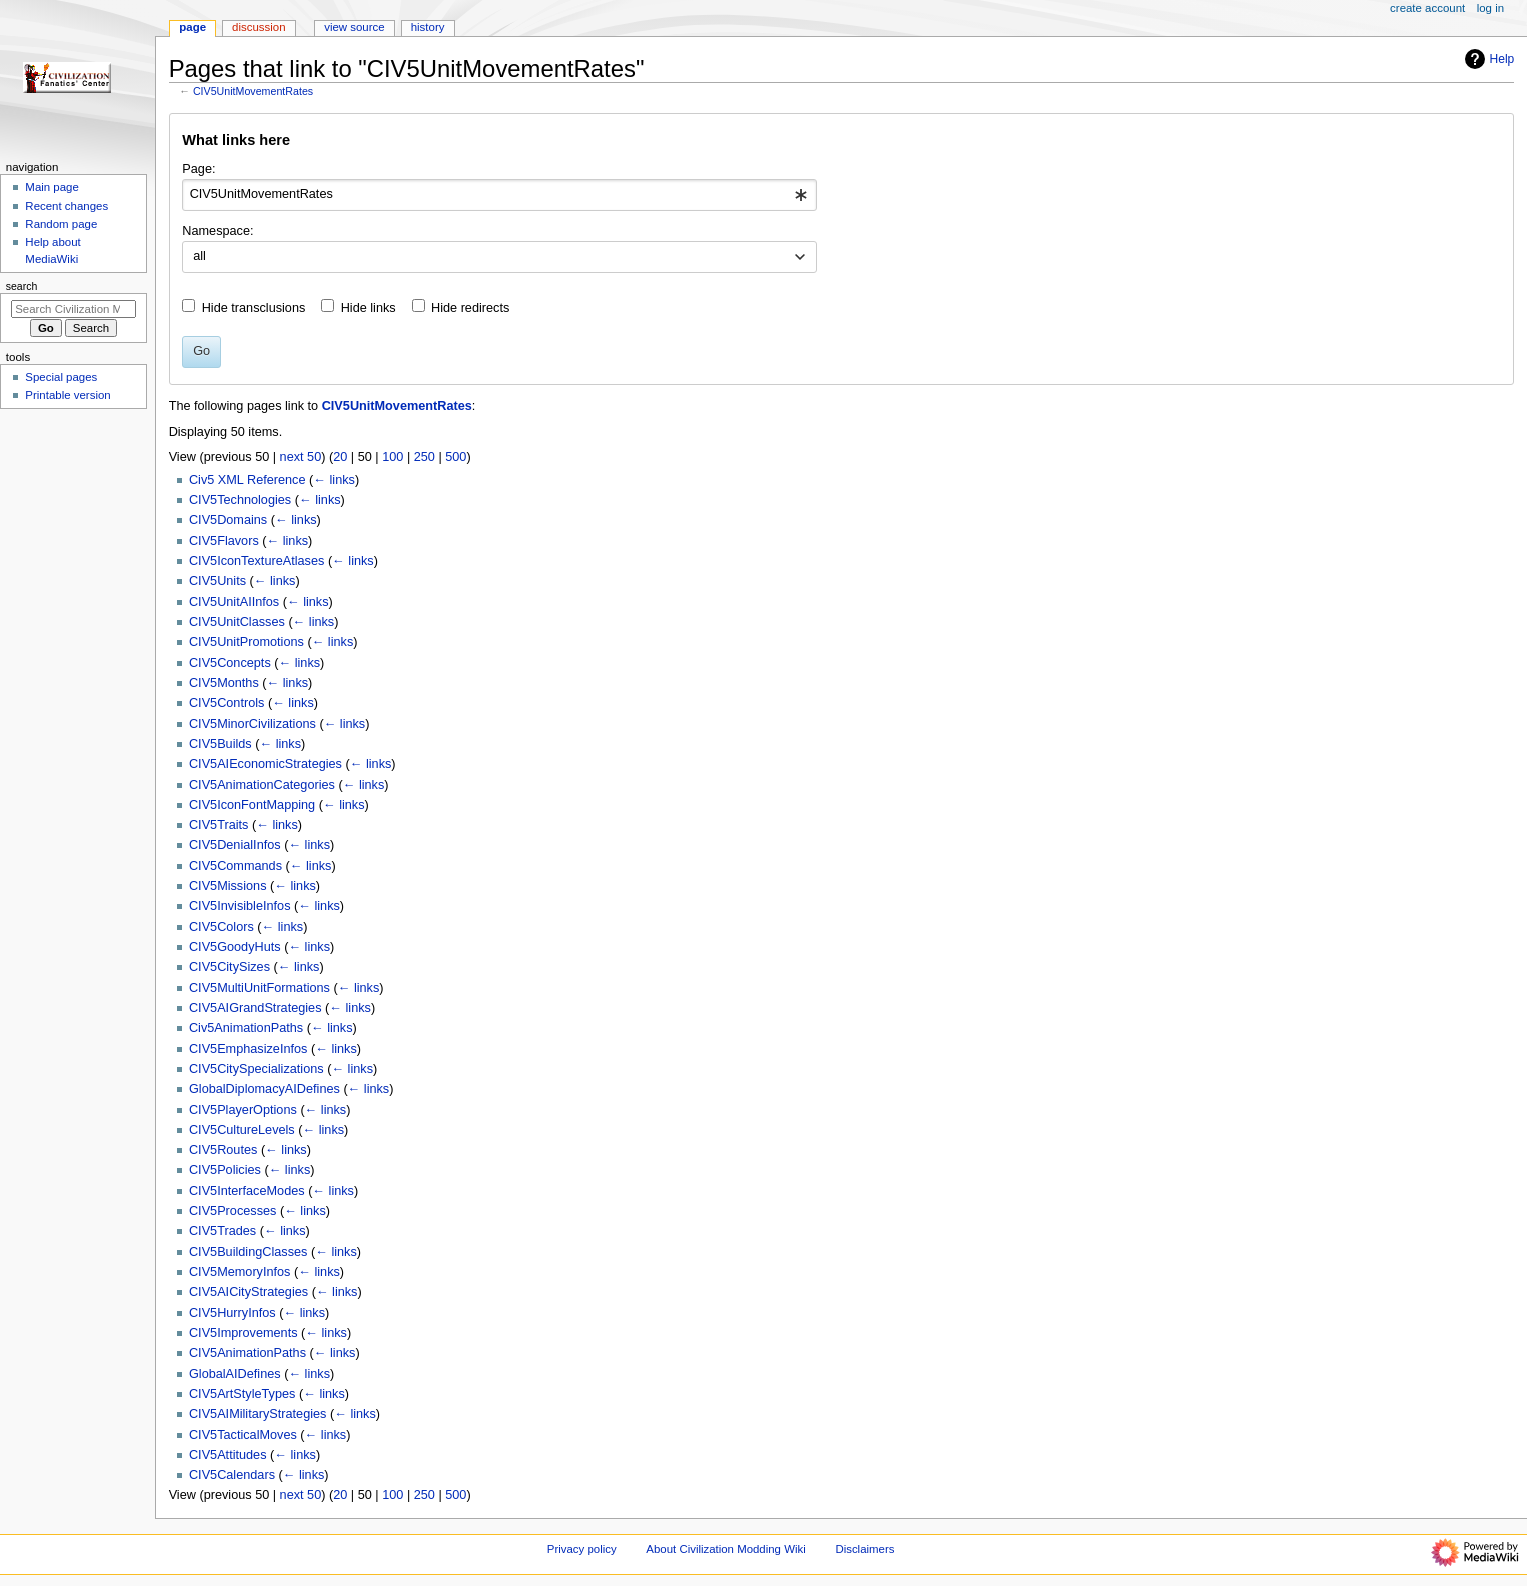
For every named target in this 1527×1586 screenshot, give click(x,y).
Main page (52, 187)
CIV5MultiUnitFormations (259, 988)
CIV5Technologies (240, 500)
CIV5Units (217, 581)
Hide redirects (470, 308)
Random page (61, 224)
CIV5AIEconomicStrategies (265, 764)
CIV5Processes (232, 1211)
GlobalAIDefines (235, 1374)
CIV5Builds (220, 744)
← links (334, 480)
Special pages (61, 377)
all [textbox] (199, 256)
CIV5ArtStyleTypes (242, 1394)
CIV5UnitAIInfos (234, 602)
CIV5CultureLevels (242, 1130)
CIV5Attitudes (228, 1455)
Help (1487, 59)
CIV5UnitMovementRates (253, 91)
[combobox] (499, 195)
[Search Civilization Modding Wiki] (73, 309)
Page (192, 27)
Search (22, 286)
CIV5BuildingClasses (248, 1252)
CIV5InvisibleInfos (240, 906)
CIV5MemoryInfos (240, 1272)
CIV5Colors (221, 927)
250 (424, 457)
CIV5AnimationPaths (247, 1353)
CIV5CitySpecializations (256, 1069)
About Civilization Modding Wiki (725, 1549)
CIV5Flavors (224, 541)
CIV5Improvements (243, 1333)
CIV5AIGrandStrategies (255, 1008)
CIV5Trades (222, 1231)
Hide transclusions (254, 308)
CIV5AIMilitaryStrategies (258, 1414)
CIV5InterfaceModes (247, 1191)
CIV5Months (224, 683)
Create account (1427, 8)
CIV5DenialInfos (235, 845)
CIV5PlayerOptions (243, 1110)
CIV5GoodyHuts (235, 947)
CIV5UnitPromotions (246, 642)
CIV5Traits (218, 825)
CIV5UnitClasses (237, 622)
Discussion (258, 27)
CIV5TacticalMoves (243, 1435)
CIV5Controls (226, 703)
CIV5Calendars (232, 1475)
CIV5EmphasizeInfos (248, 1049)
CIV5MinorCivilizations (252, 724)
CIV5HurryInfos (232, 1313)
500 (455, 457)
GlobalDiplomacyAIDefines (264, 1089)
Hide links (368, 308)
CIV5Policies (225, 1170)
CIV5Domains (228, 520)
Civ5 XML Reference (247, 480)
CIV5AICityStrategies (248, 1292)
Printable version (67, 395)
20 (340, 457)
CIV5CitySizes (229, 967)
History (428, 27)
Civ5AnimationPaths (246, 1028)
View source (354, 27)
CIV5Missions (228, 886)
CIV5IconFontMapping (252, 805)
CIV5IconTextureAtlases (256, 561)
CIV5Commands (235, 866)
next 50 (301, 457)
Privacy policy (582, 1549)
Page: (198, 169)
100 (392, 457)
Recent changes (66, 206)
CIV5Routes (223, 1150)
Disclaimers (864, 1549)
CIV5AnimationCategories (262, 785)
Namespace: (217, 231)
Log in (1490, 8)
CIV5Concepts (230, 663)
